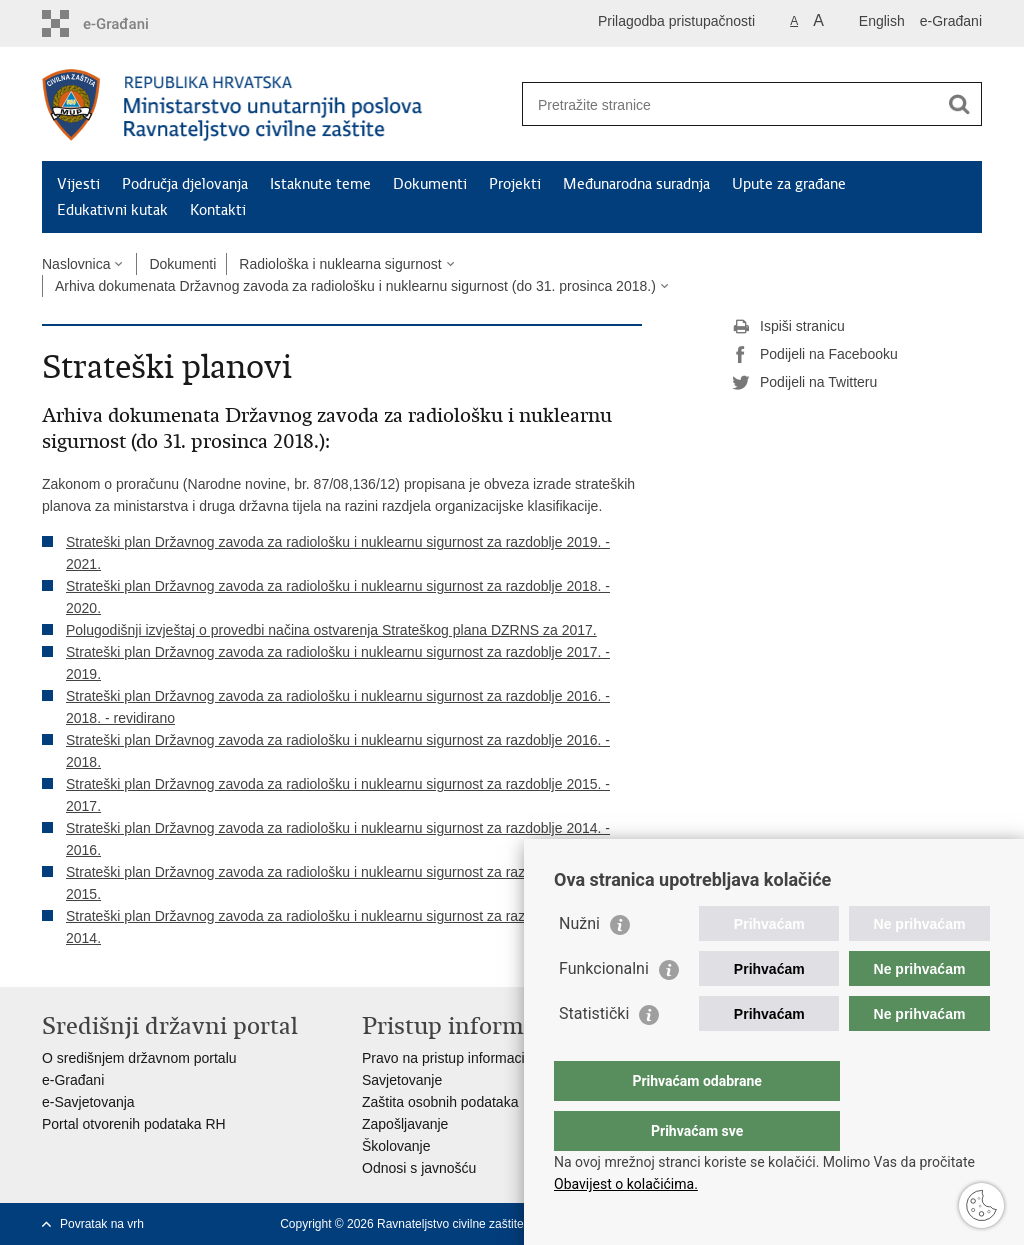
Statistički (594, 1053)
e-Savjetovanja (88, 1102)
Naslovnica (76, 264)
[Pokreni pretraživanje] (959, 104)
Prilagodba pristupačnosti (676, 21)
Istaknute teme (320, 184)
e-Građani (951, 21)
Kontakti (218, 210)
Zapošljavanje (405, 1124)
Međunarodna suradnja (636, 184)
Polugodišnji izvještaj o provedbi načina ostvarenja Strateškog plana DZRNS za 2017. (331, 630)
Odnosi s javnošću (419, 1168)
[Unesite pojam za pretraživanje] (730, 104)
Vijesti (78, 184)
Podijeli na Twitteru (804, 383)
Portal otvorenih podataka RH (134, 1124)
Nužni (579, 963)
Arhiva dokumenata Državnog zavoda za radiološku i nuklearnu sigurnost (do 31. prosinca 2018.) (355, 286)
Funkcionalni (604, 1008)
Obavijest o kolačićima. (626, 1184)
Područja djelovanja (185, 184)
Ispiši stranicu (788, 327)
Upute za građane (789, 184)
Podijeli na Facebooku (815, 355)
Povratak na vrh (102, 1224)
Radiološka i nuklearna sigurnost (340, 264)
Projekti (515, 184)
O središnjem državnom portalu (139, 1058)
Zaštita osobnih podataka (440, 1102)
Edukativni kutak (112, 210)
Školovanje (396, 1146)
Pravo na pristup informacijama (458, 1058)
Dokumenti (430, 184)
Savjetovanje (402, 1080)
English (882, 21)
